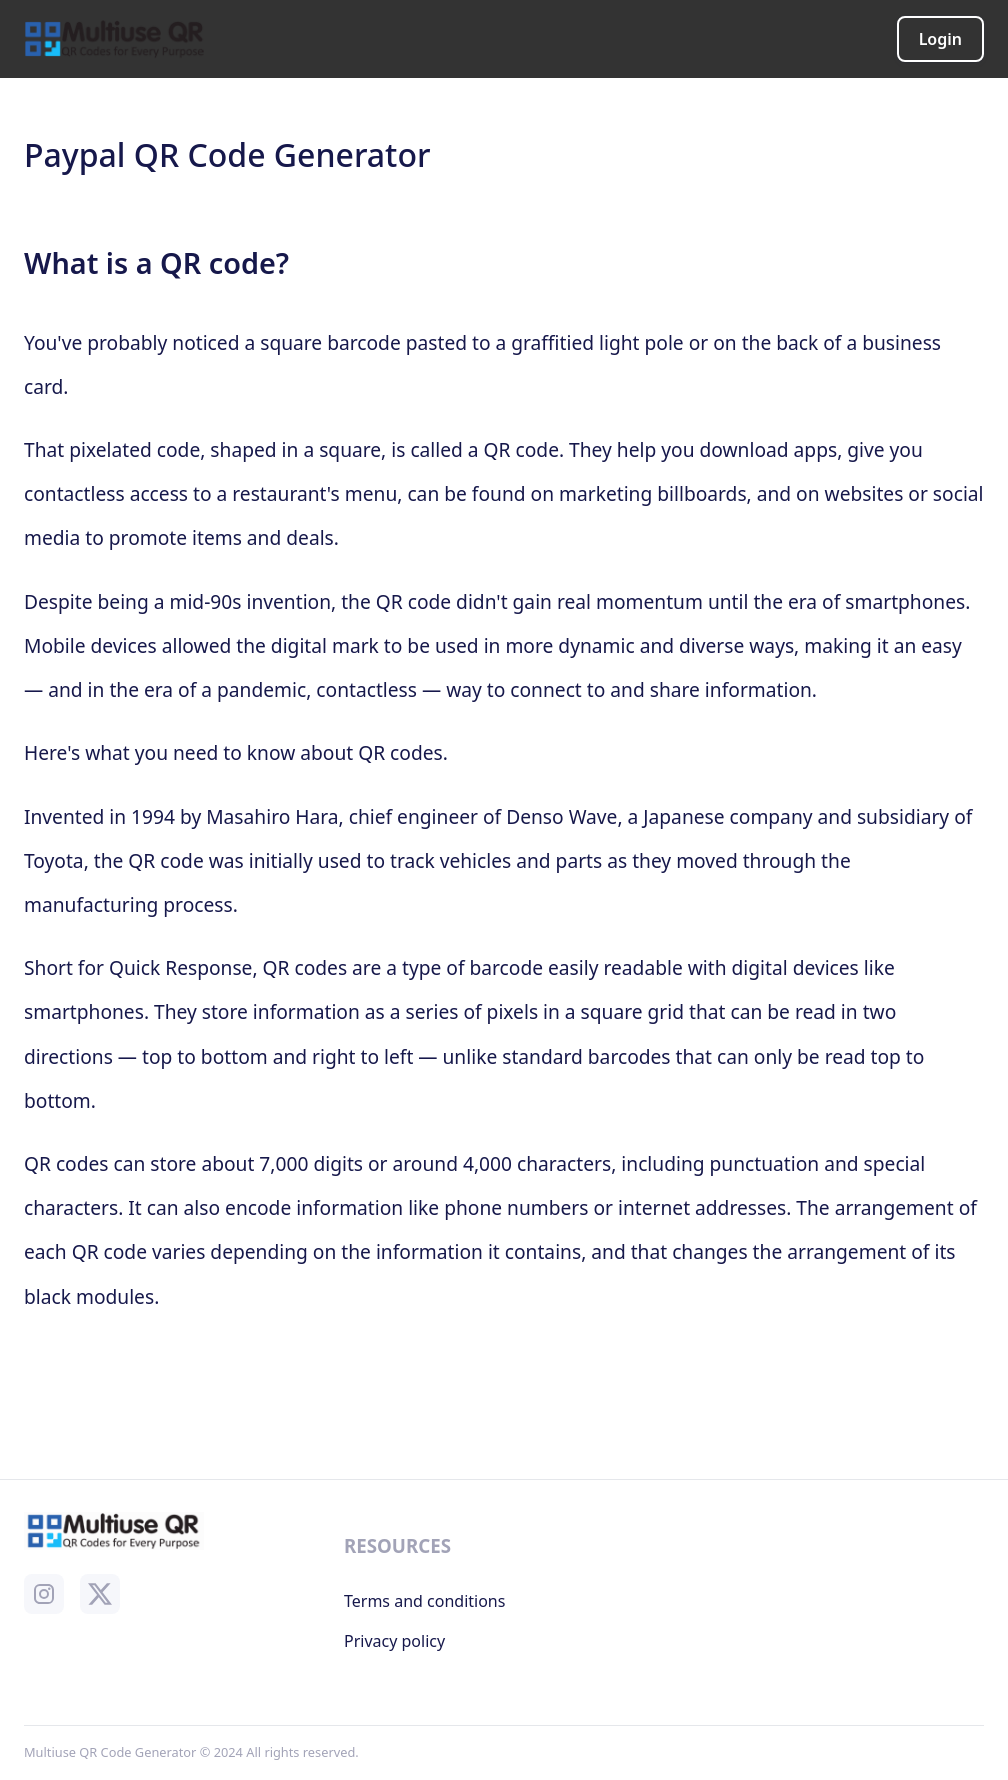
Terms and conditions (424, 1601)
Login (940, 39)
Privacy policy (394, 1641)
